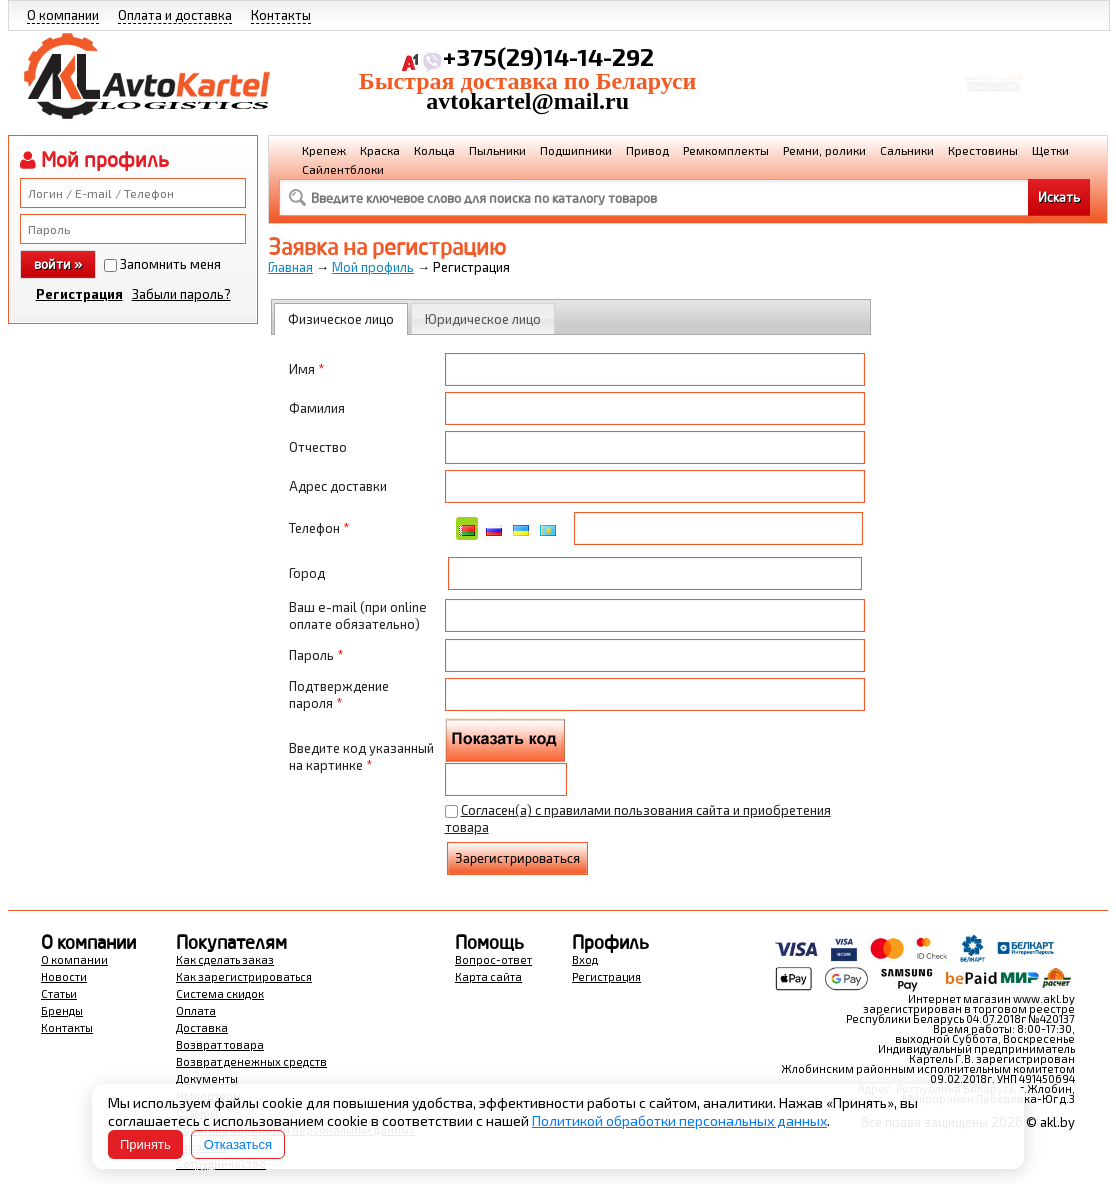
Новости (64, 976)
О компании (63, 15)
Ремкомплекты (726, 150)
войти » (58, 264)
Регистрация (79, 294)
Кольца (434, 150)
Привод (647, 150)
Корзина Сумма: (993, 66)
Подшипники (576, 150)
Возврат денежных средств (251, 1061)
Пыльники (497, 150)
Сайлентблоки (343, 169)
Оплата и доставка (175, 15)
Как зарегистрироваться (244, 976)
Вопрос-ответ (493, 959)
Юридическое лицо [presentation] (483, 319)
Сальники (907, 150)
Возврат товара (220, 1044)
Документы (207, 1078)
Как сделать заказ (225, 959)
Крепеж (324, 150)
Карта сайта (488, 976)
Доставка (202, 1027)
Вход (585, 959)
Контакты (281, 15)
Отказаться (238, 1144)
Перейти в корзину (993, 93)
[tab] (341, 319)
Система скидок (220, 993)
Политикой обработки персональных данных (679, 1120)
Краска (380, 150)
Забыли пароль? (181, 294)
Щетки (1050, 150)
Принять (145, 1144)
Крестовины (983, 150)
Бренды (62, 1010)
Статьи (59, 993)
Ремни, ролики (824, 150)
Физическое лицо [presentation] (341, 319)
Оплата (196, 1010)
